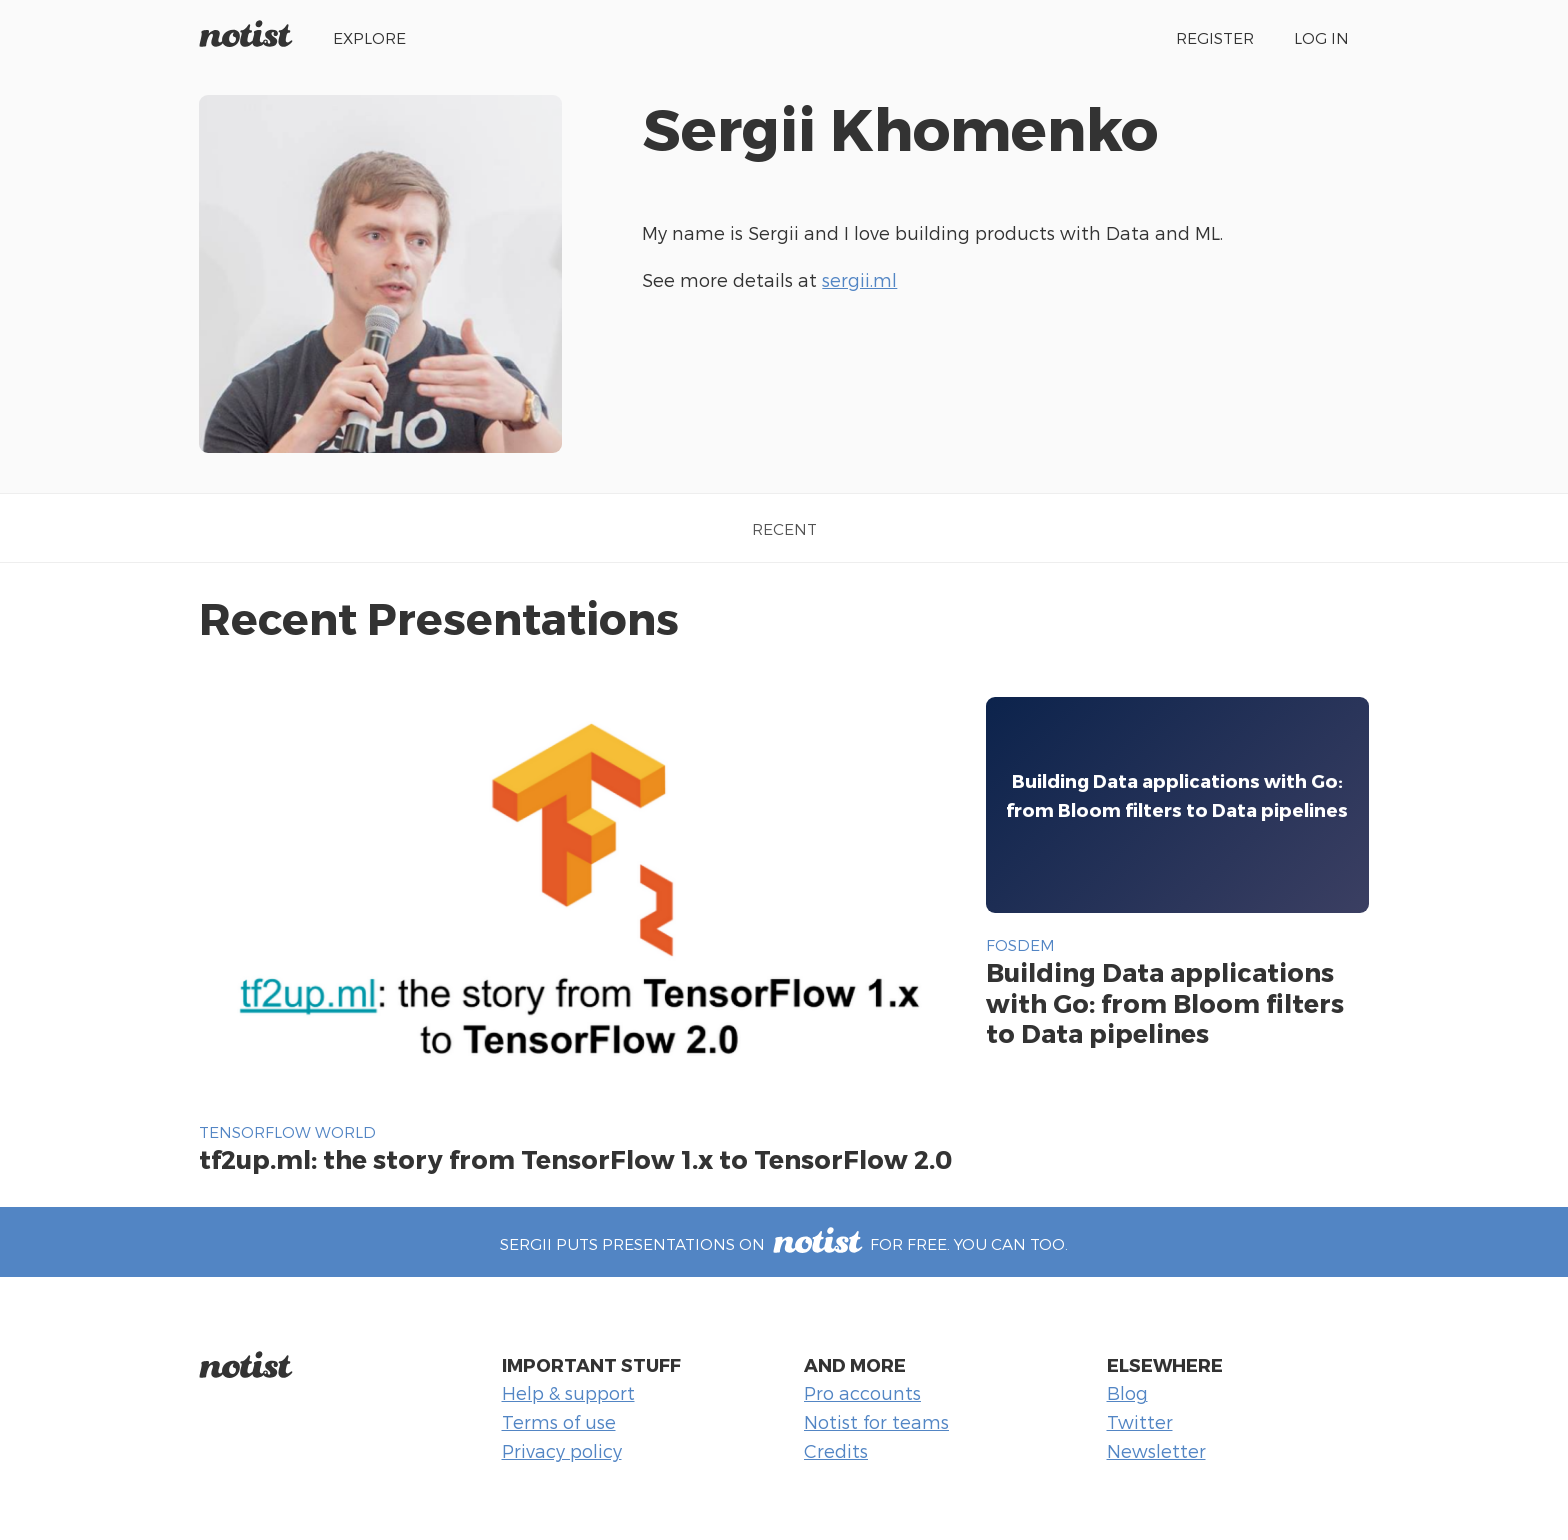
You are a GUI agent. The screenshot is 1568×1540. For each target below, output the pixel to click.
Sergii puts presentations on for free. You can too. (784, 1243)
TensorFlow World (287, 1131)
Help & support (568, 1392)
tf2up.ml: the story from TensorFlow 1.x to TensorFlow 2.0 (575, 1159)
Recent (784, 528)
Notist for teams (876, 1421)
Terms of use (559, 1421)
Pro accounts (862, 1392)
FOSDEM (1020, 944)
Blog (1127, 1392)
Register (1215, 37)
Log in (1321, 37)
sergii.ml (859, 279)
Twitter (1140, 1421)
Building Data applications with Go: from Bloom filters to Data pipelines (1165, 1002)
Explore (369, 37)
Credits (836, 1450)
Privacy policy (562, 1450)
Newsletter (1156, 1450)
